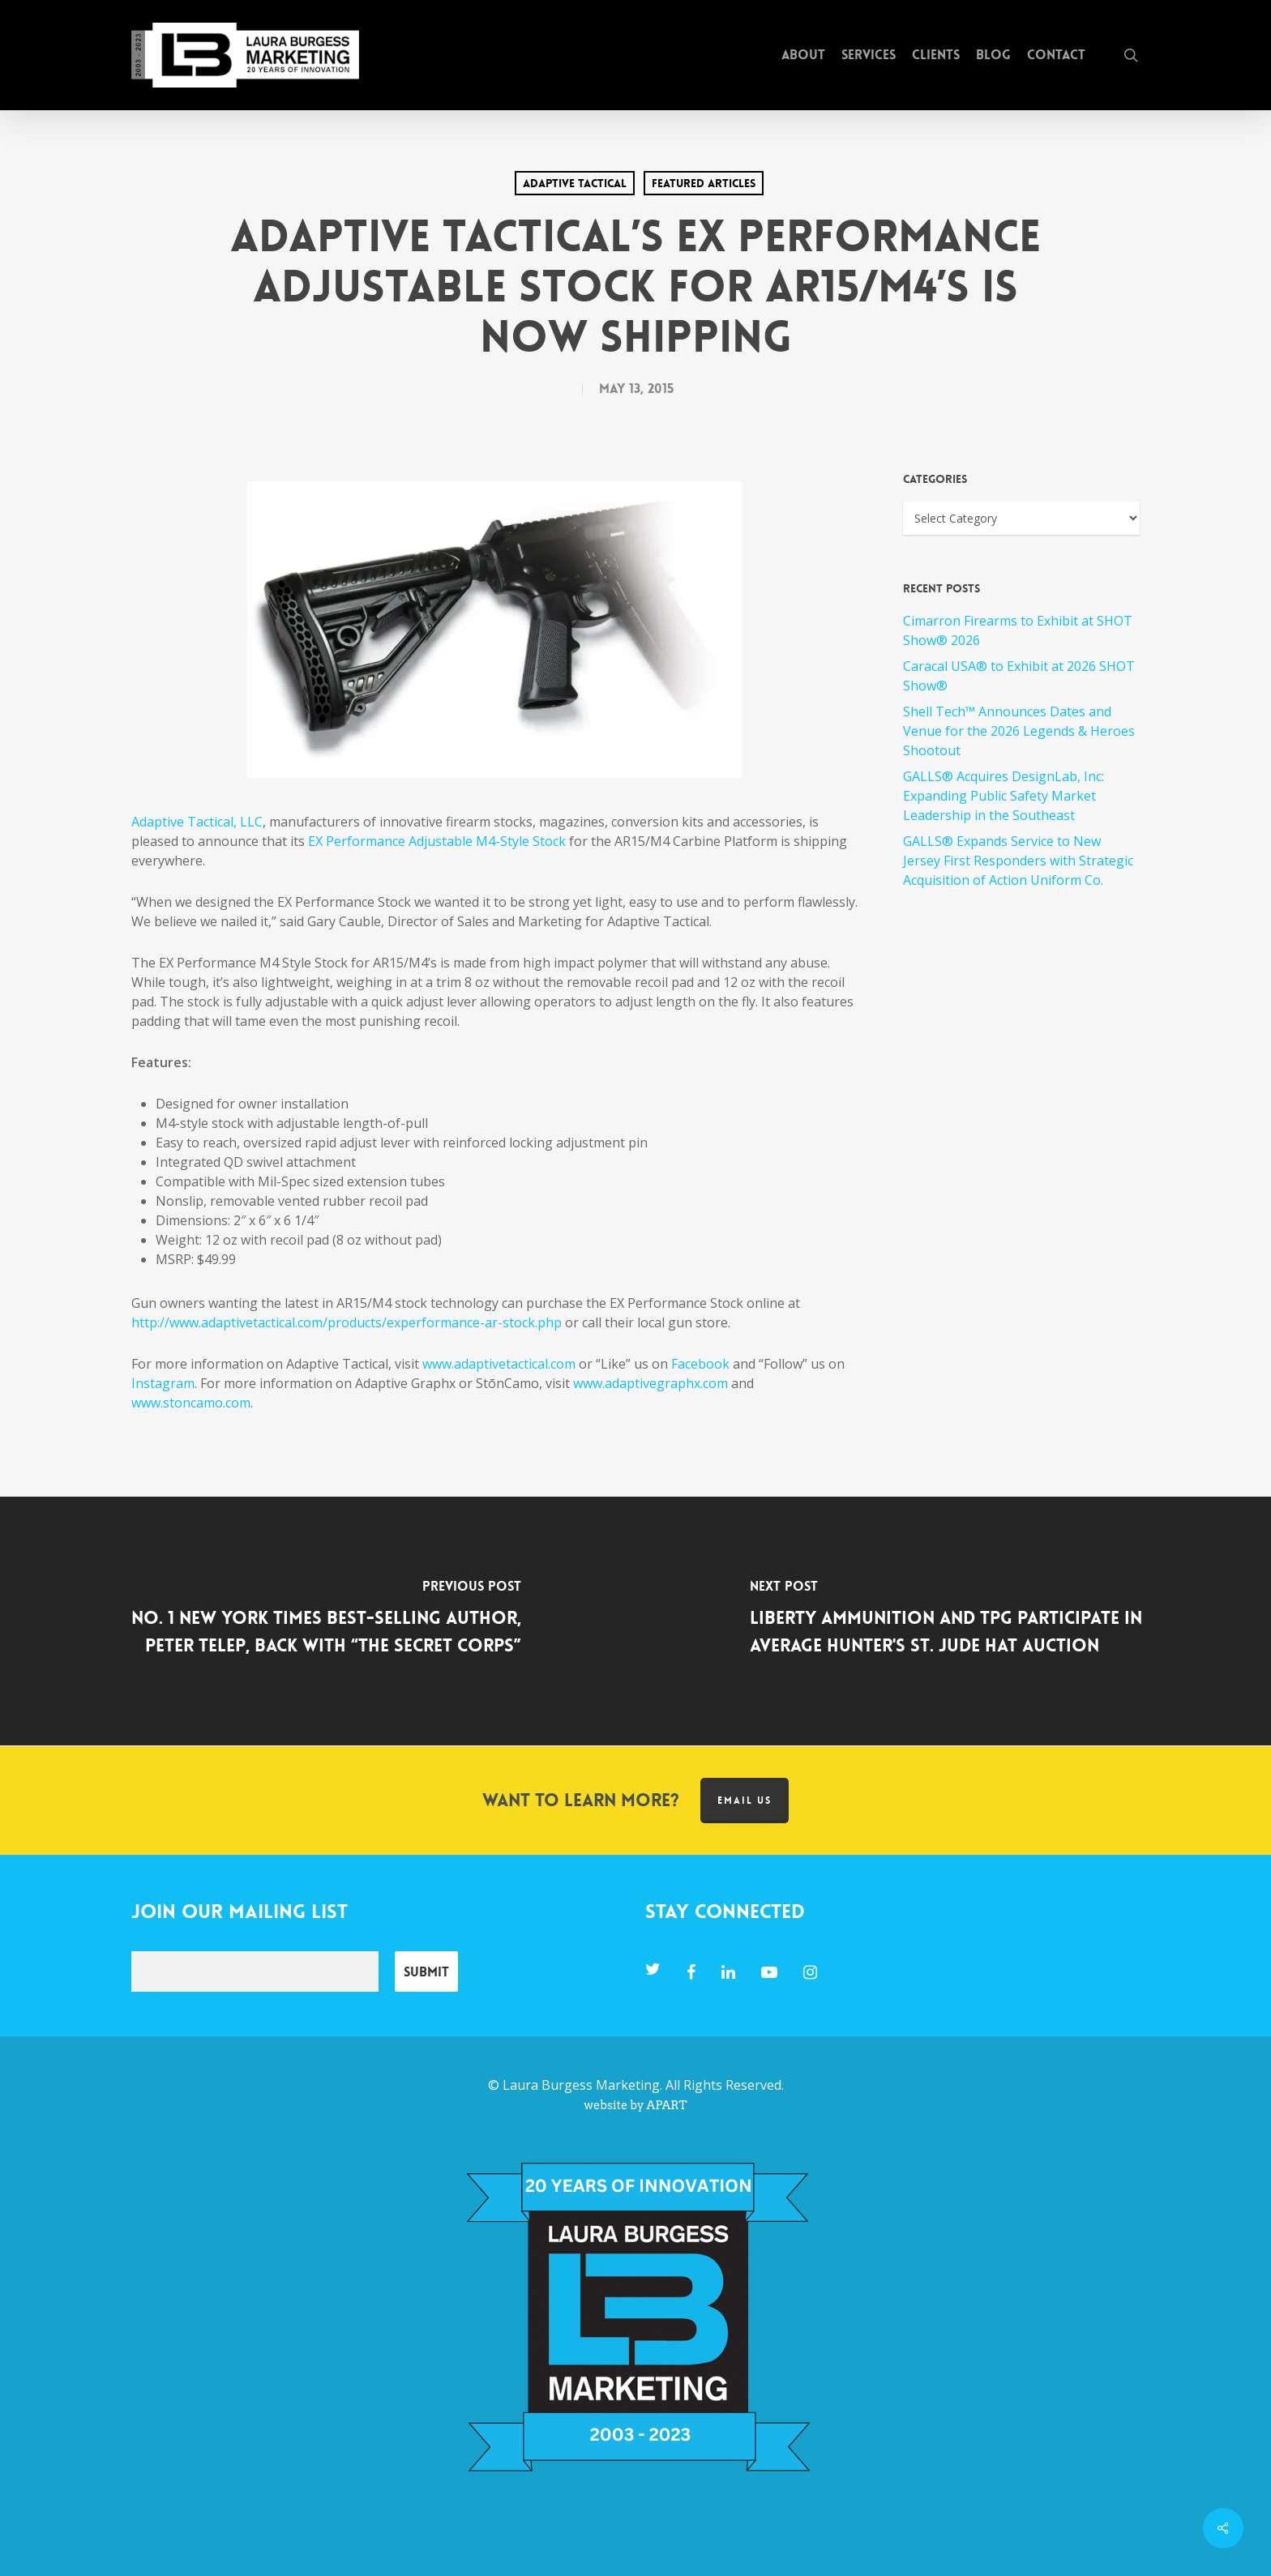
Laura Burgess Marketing (581, 2085)
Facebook (700, 1364)
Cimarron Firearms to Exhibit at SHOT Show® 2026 (1017, 630)
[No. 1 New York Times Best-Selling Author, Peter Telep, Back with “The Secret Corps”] (318, 1621)
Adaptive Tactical (575, 183)
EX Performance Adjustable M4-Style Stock (437, 841)
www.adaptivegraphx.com (650, 1383)
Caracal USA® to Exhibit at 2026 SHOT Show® (1019, 675)
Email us (744, 1800)
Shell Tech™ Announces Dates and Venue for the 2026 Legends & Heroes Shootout (1019, 731)
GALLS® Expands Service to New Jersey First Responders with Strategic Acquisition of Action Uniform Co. (1018, 860)
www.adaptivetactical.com (499, 1364)
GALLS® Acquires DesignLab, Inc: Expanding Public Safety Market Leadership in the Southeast (1003, 795)
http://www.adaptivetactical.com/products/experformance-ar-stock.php (346, 1322)
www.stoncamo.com (190, 1403)
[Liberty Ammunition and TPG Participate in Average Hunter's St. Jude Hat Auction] (953, 1621)
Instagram (163, 1383)
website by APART (635, 2105)
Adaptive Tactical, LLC (197, 822)
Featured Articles (703, 183)
